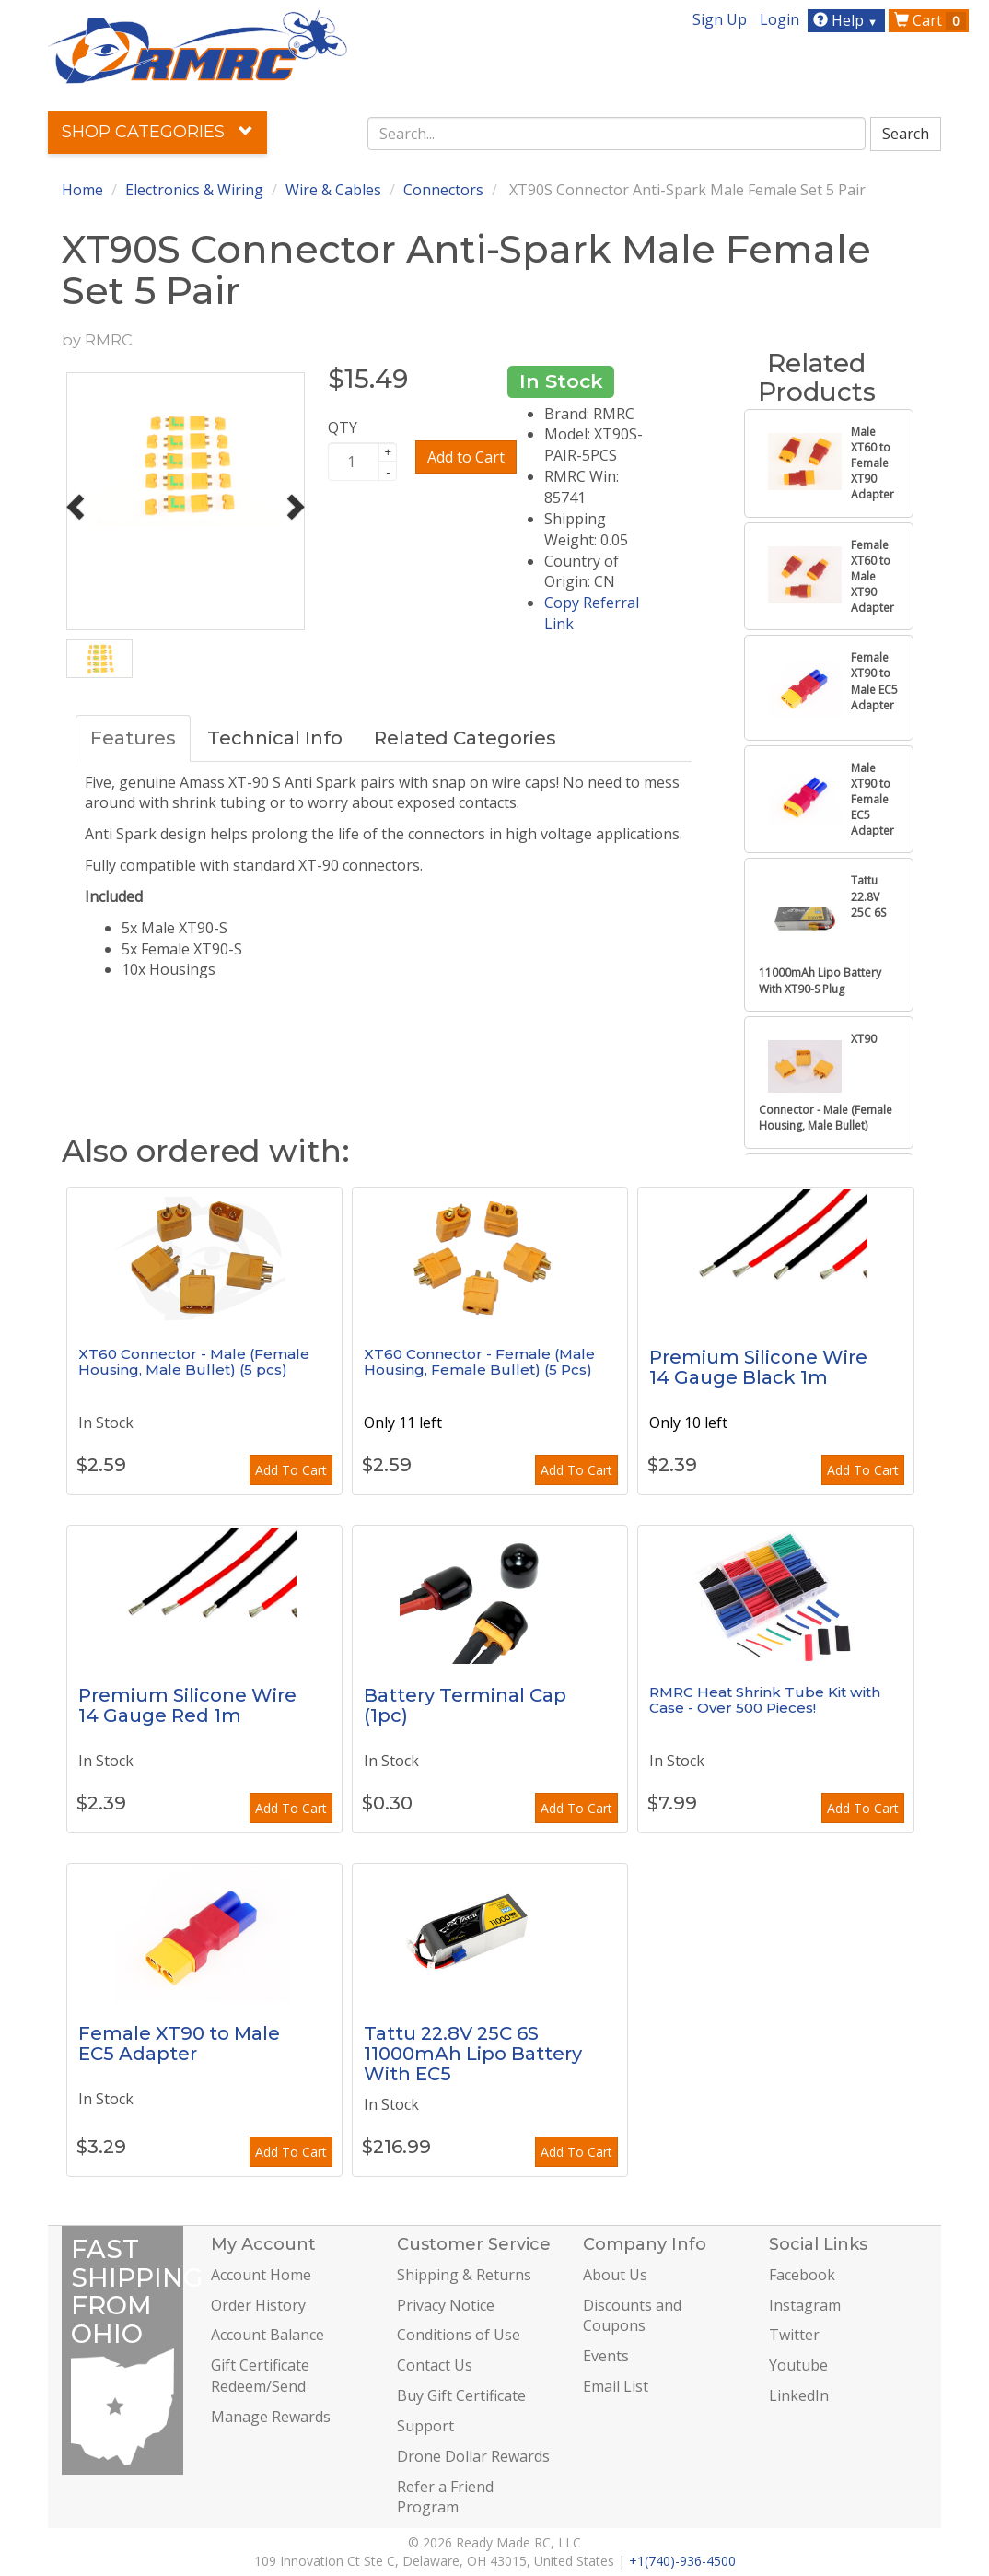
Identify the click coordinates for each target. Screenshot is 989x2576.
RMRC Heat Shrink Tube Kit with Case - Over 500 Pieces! (764, 1699)
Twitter (794, 2334)
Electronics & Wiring (194, 190)
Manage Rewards (271, 2416)
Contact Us (434, 2365)
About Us (615, 2275)
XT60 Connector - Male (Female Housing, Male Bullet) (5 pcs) (193, 1361)
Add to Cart (466, 457)
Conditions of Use (458, 2334)
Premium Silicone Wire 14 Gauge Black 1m (758, 1367)
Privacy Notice (445, 2305)
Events (606, 2356)
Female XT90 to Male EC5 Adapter (179, 2043)
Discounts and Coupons (632, 2315)
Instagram (805, 2305)
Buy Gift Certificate (461, 2395)
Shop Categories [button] (157, 132)
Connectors (443, 190)
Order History (258, 2305)
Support (425, 2426)
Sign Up (719, 19)
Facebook (802, 2275)
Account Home (261, 2275)
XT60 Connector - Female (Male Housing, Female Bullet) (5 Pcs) (479, 1361)
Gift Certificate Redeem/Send (260, 2375)
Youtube (798, 2365)
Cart (930, 20)
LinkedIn (799, 2395)
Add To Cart (291, 1470)
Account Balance (267, 2334)
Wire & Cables (333, 190)
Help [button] (847, 20)
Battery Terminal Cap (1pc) (465, 1705)
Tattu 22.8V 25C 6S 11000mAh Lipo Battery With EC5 (473, 2053)
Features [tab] (133, 738)
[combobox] (616, 133)
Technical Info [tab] (275, 738)
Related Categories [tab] (465, 738)
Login (779, 19)
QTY (342, 427)
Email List (615, 2386)
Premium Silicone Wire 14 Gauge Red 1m (187, 1705)
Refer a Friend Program (445, 2497)
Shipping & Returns (464, 2275)
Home (82, 190)
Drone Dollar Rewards (473, 2456)
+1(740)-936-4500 (682, 2561)
